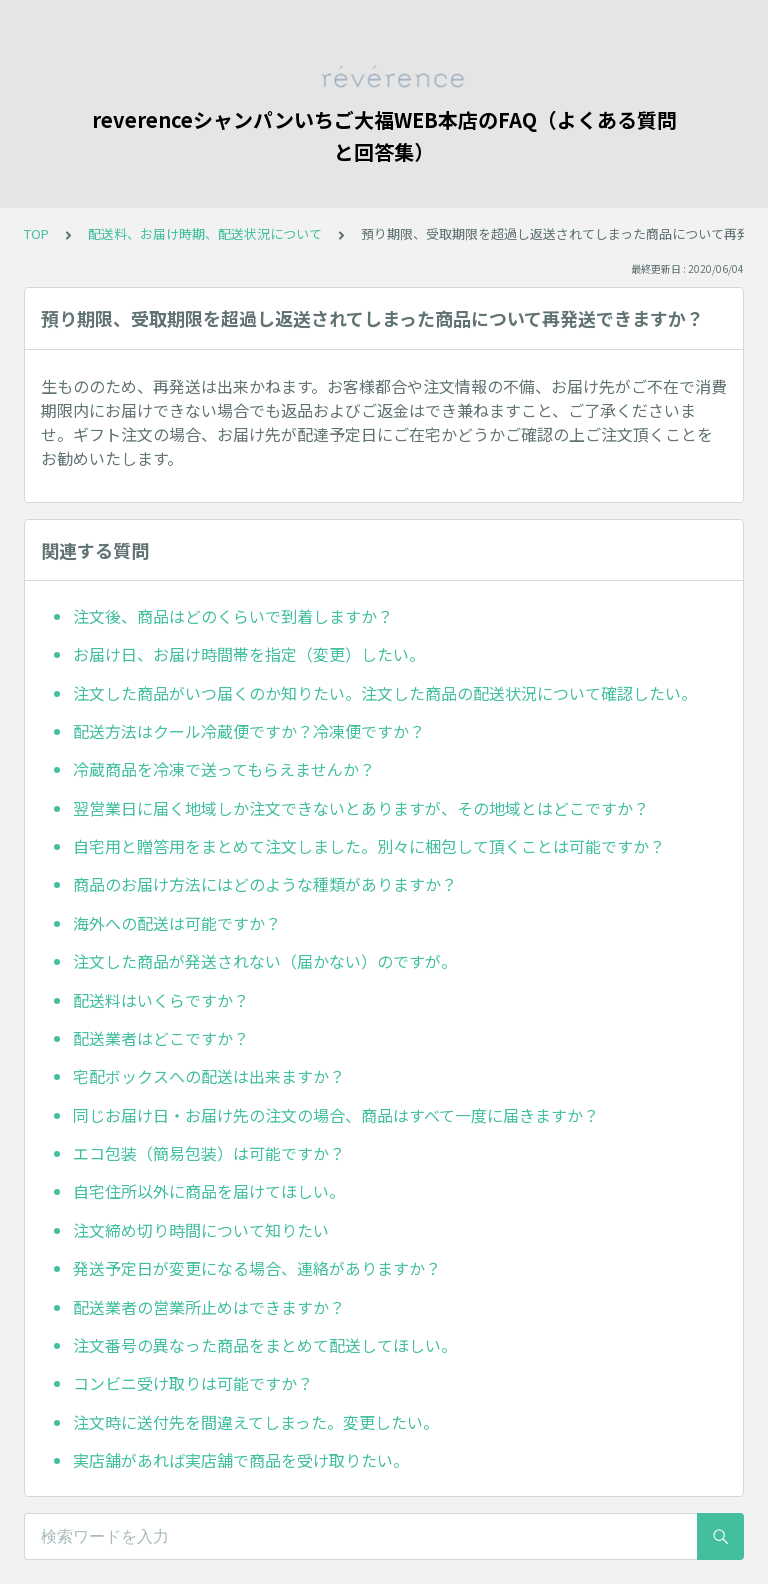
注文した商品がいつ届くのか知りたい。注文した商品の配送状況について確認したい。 (385, 693)
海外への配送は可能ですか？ (177, 923)
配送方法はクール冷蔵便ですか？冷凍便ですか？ (249, 731)
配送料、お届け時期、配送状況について (205, 233)
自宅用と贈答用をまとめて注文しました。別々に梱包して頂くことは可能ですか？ (369, 846)
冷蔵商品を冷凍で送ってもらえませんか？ (224, 769)
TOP (36, 233)
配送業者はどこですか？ (161, 1038)
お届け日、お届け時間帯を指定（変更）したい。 (249, 654)
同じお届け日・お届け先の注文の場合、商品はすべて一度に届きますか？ (336, 1115)
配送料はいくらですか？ (161, 1000)
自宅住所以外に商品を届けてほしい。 (209, 1191)
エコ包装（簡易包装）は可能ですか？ (209, 1153)
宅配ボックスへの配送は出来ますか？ (209, 1076)
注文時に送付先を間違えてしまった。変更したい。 (256, 1422)
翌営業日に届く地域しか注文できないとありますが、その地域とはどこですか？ (361, 808)
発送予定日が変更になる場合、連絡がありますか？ (257, 1268)
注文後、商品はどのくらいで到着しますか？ (233, 616)
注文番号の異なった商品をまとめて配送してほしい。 (265, 1345)
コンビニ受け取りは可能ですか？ (193, 1383)
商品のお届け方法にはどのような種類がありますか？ (265, 884)
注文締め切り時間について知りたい (201, 1230)
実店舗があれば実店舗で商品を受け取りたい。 (241, 1460)
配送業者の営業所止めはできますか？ (209, 1307)
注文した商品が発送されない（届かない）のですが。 (265, 961)
